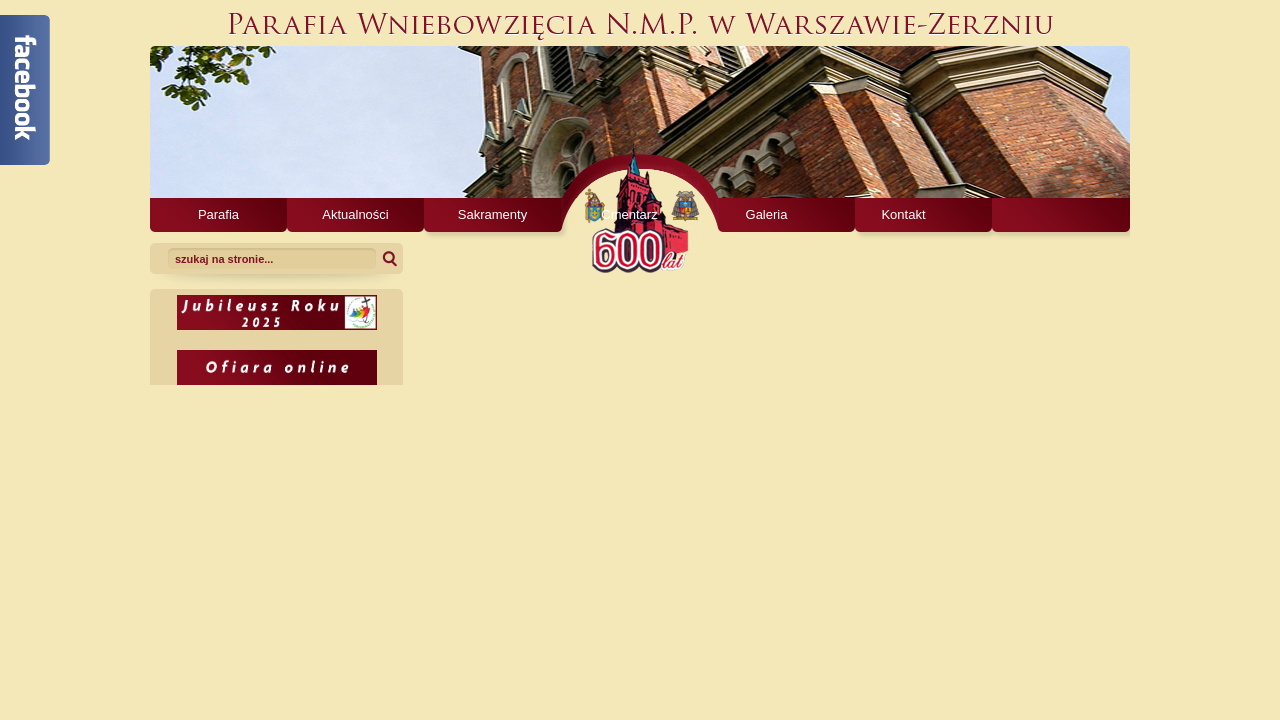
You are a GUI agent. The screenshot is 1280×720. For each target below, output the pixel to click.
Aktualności (355, 214)
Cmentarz (629, 214)
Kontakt (903, 214)
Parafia (218, 214)
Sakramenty (492, 214)
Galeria (767, 214)
